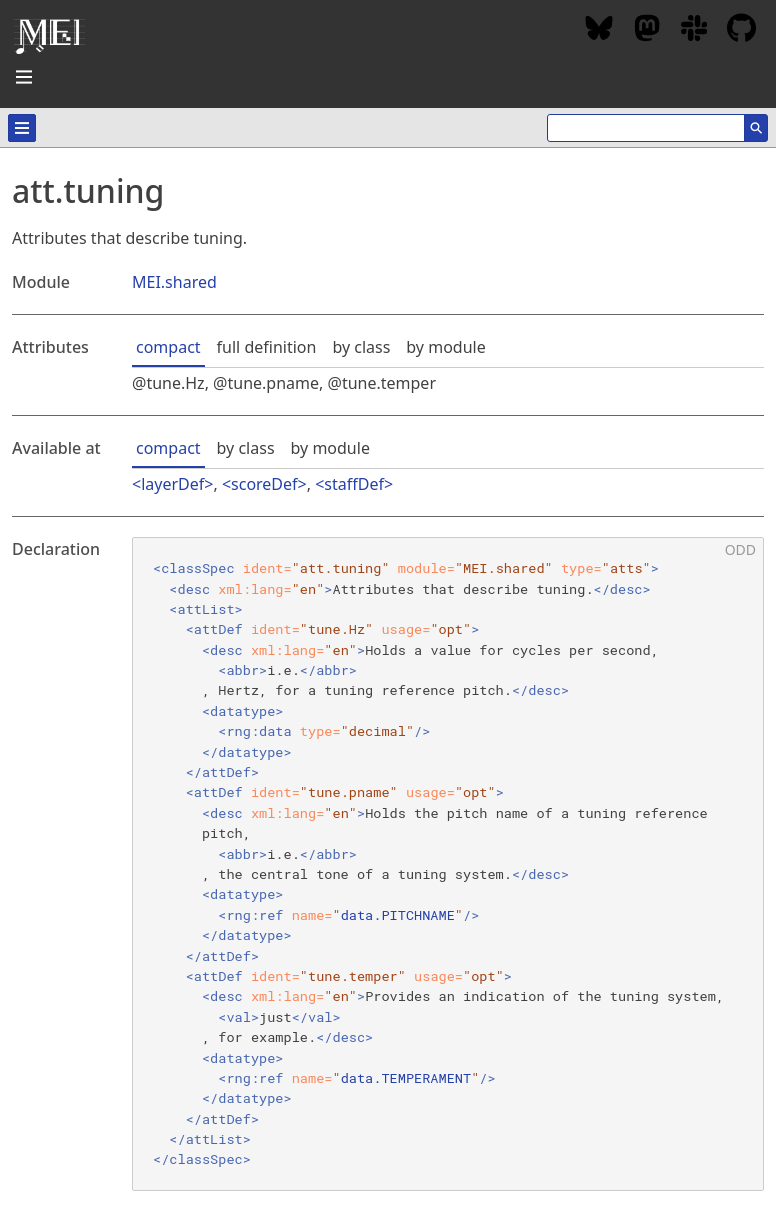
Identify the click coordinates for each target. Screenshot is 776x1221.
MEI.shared (174, 282)
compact (168, 347)
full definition (267, 347)
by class (361, 347)
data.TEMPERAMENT (406, 1078)
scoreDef (264, 484)
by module (445, 347)
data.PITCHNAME (398, 915)
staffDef (354, 484)
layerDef (172, 484)
